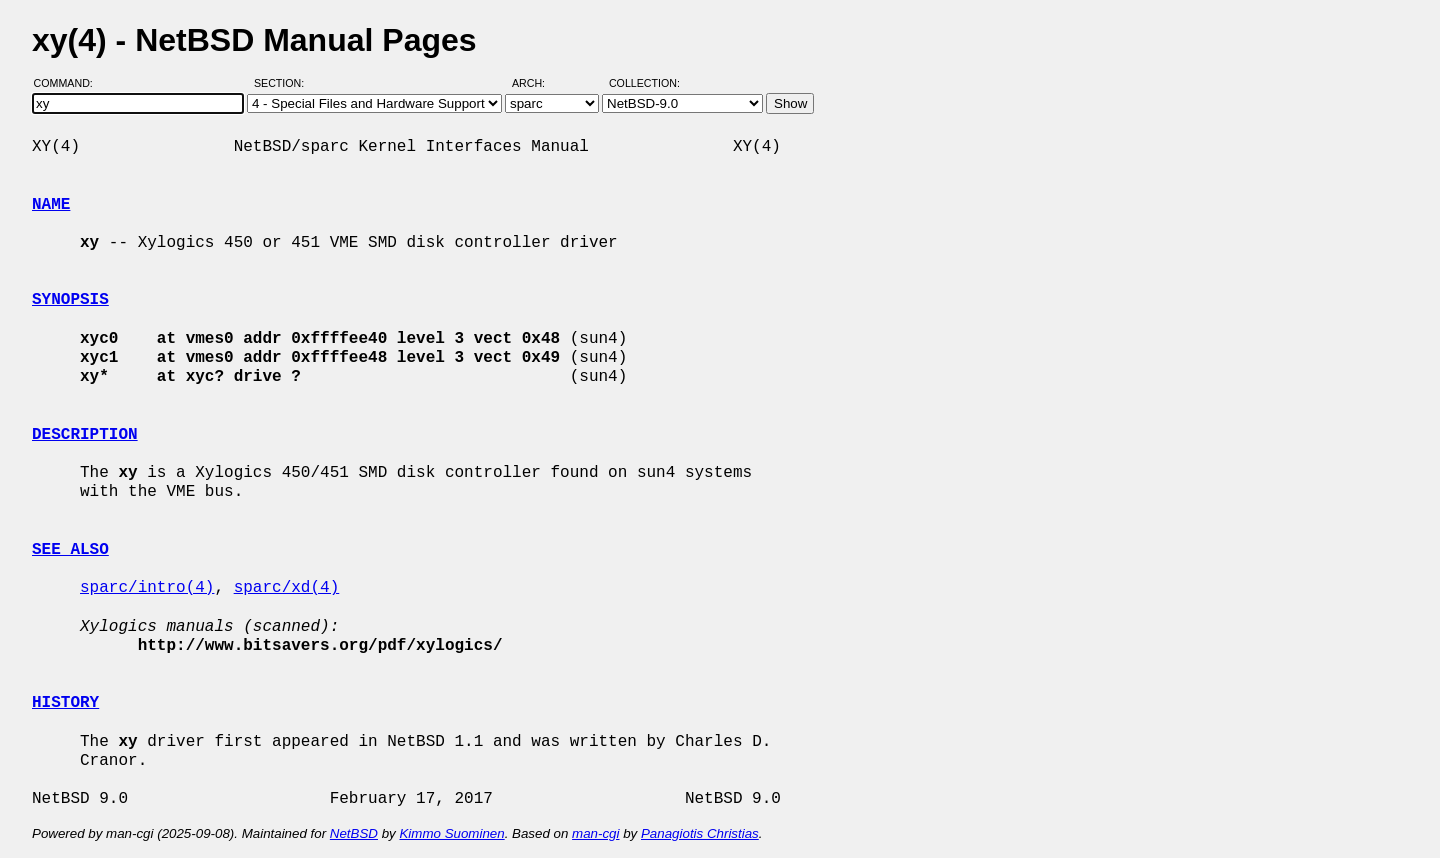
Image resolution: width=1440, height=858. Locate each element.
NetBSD (354, 833)
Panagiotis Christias (700, 833)
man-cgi (595, 833)
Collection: (644, 83)
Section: (283, 83)
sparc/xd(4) (287, 588)
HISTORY (65, 703)
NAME (51, 205)
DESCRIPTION (85, 435)
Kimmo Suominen (451, 833)
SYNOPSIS (70, 300)
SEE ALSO (70, 550)
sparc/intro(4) (147, 588)
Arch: (537, 83)
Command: (69, 83)
